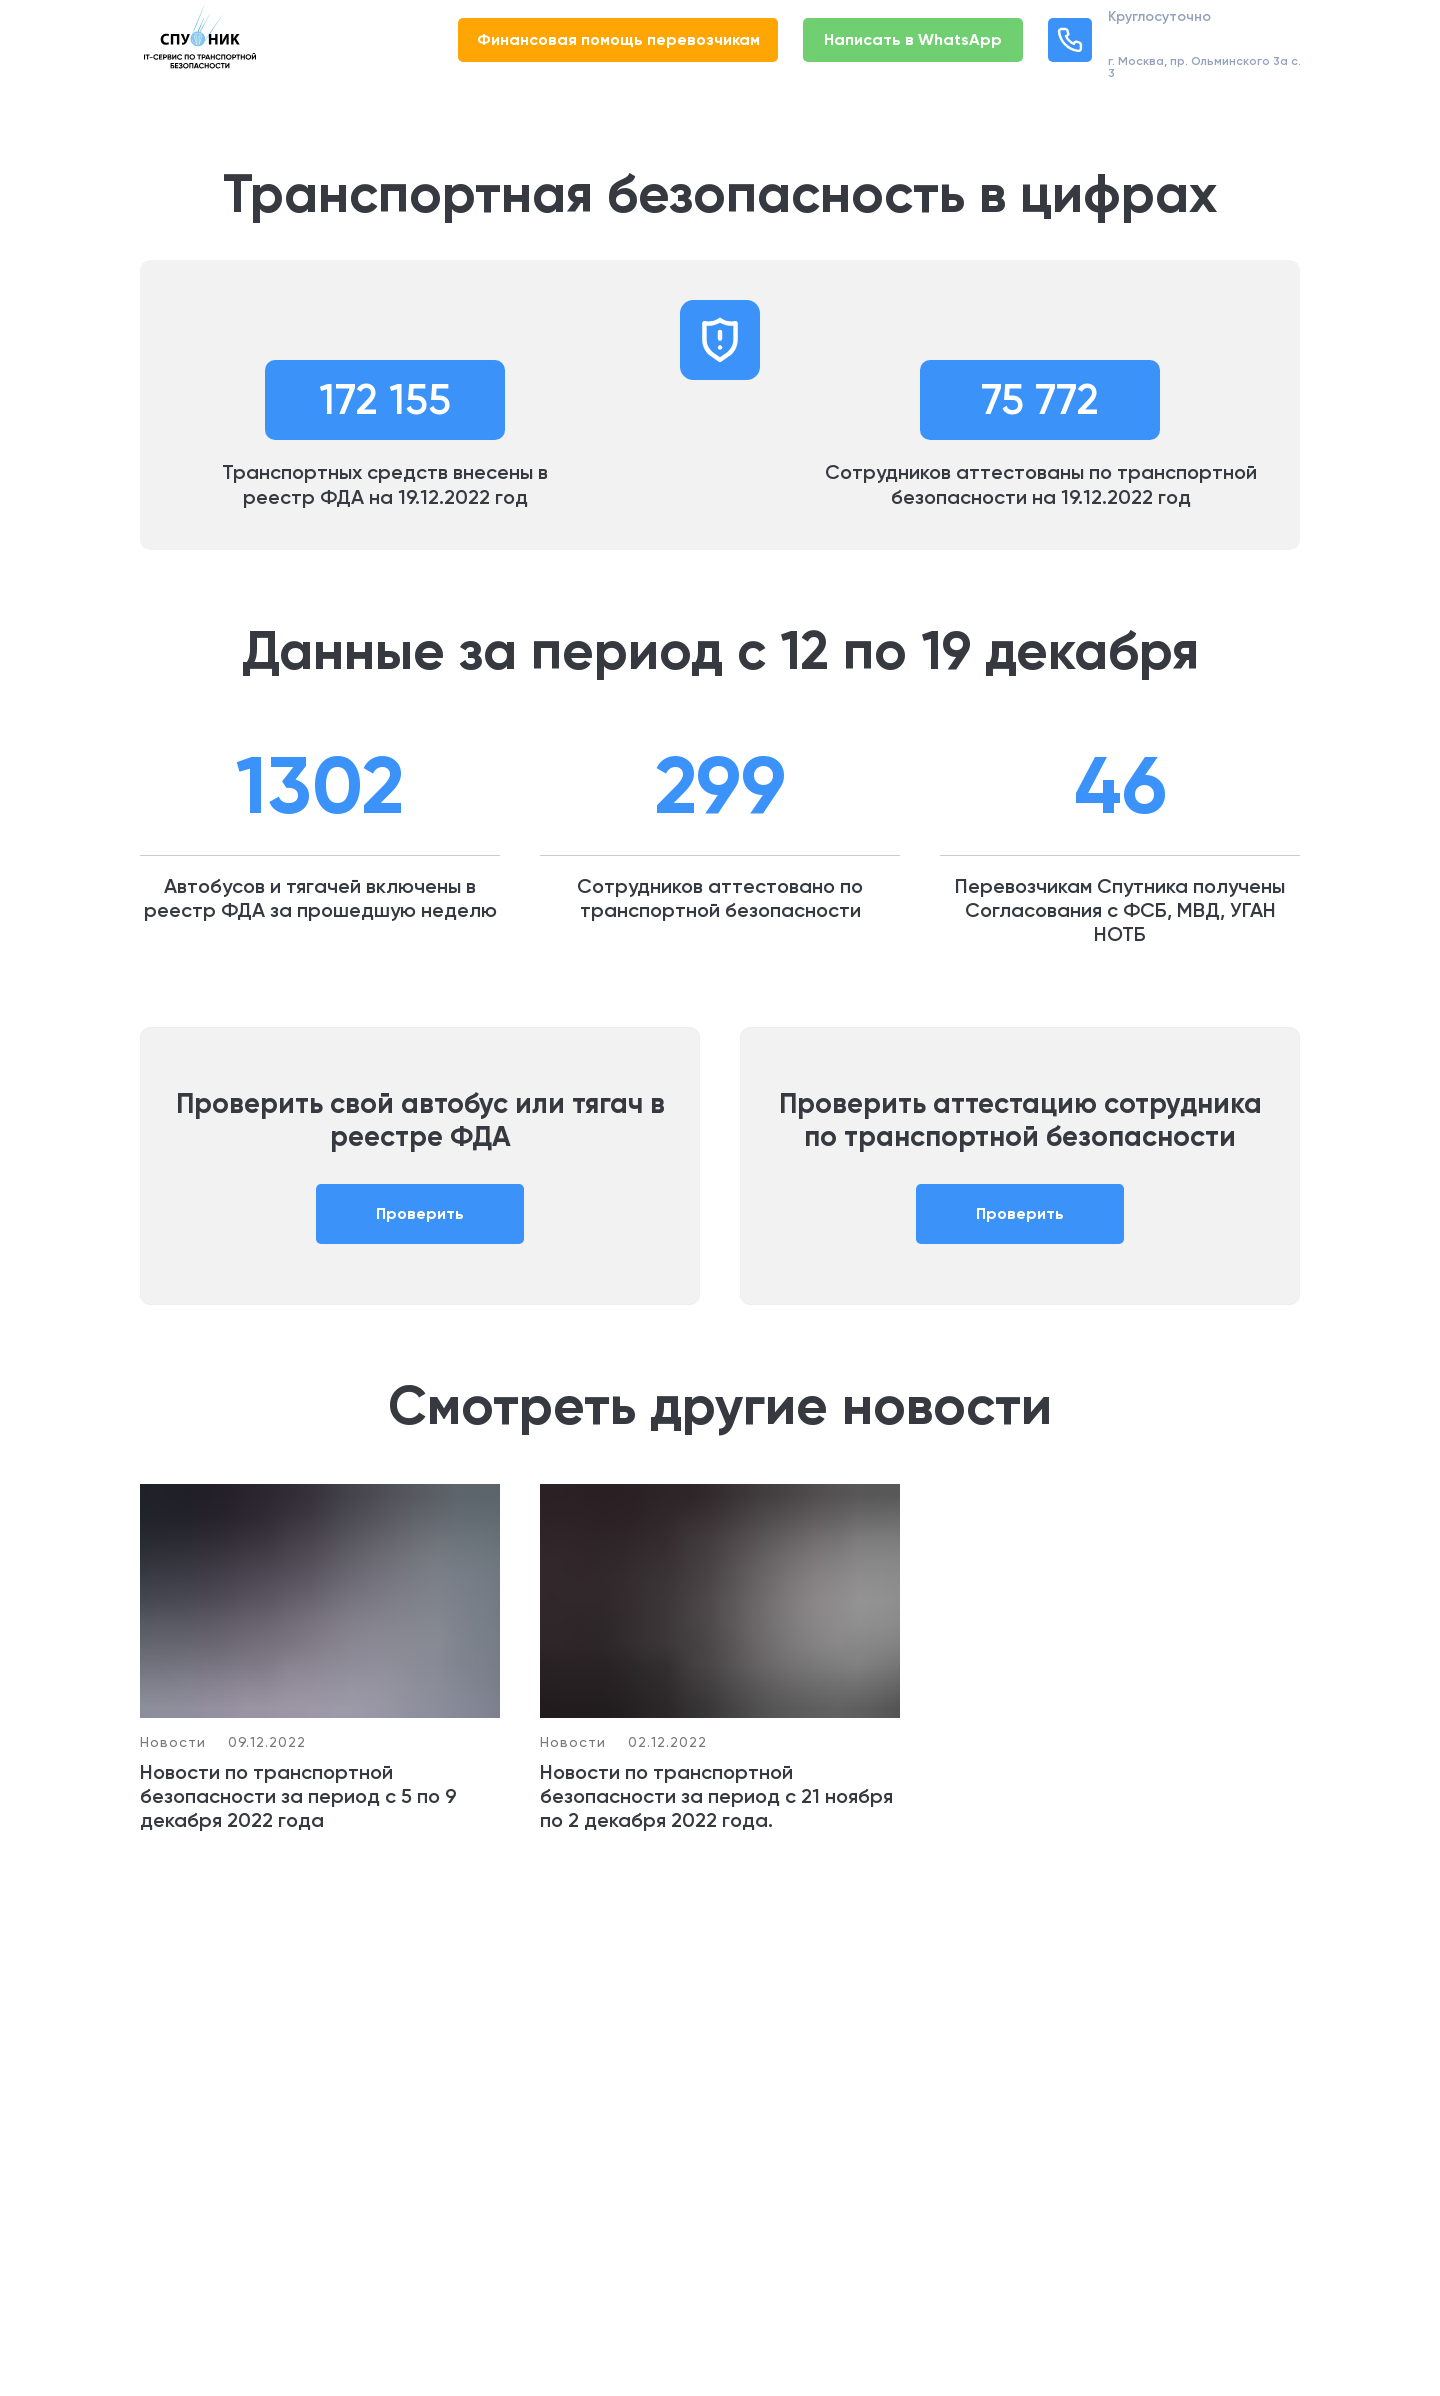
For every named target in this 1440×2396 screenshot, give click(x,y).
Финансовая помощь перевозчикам (618, 39)
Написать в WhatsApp (913, 39)
